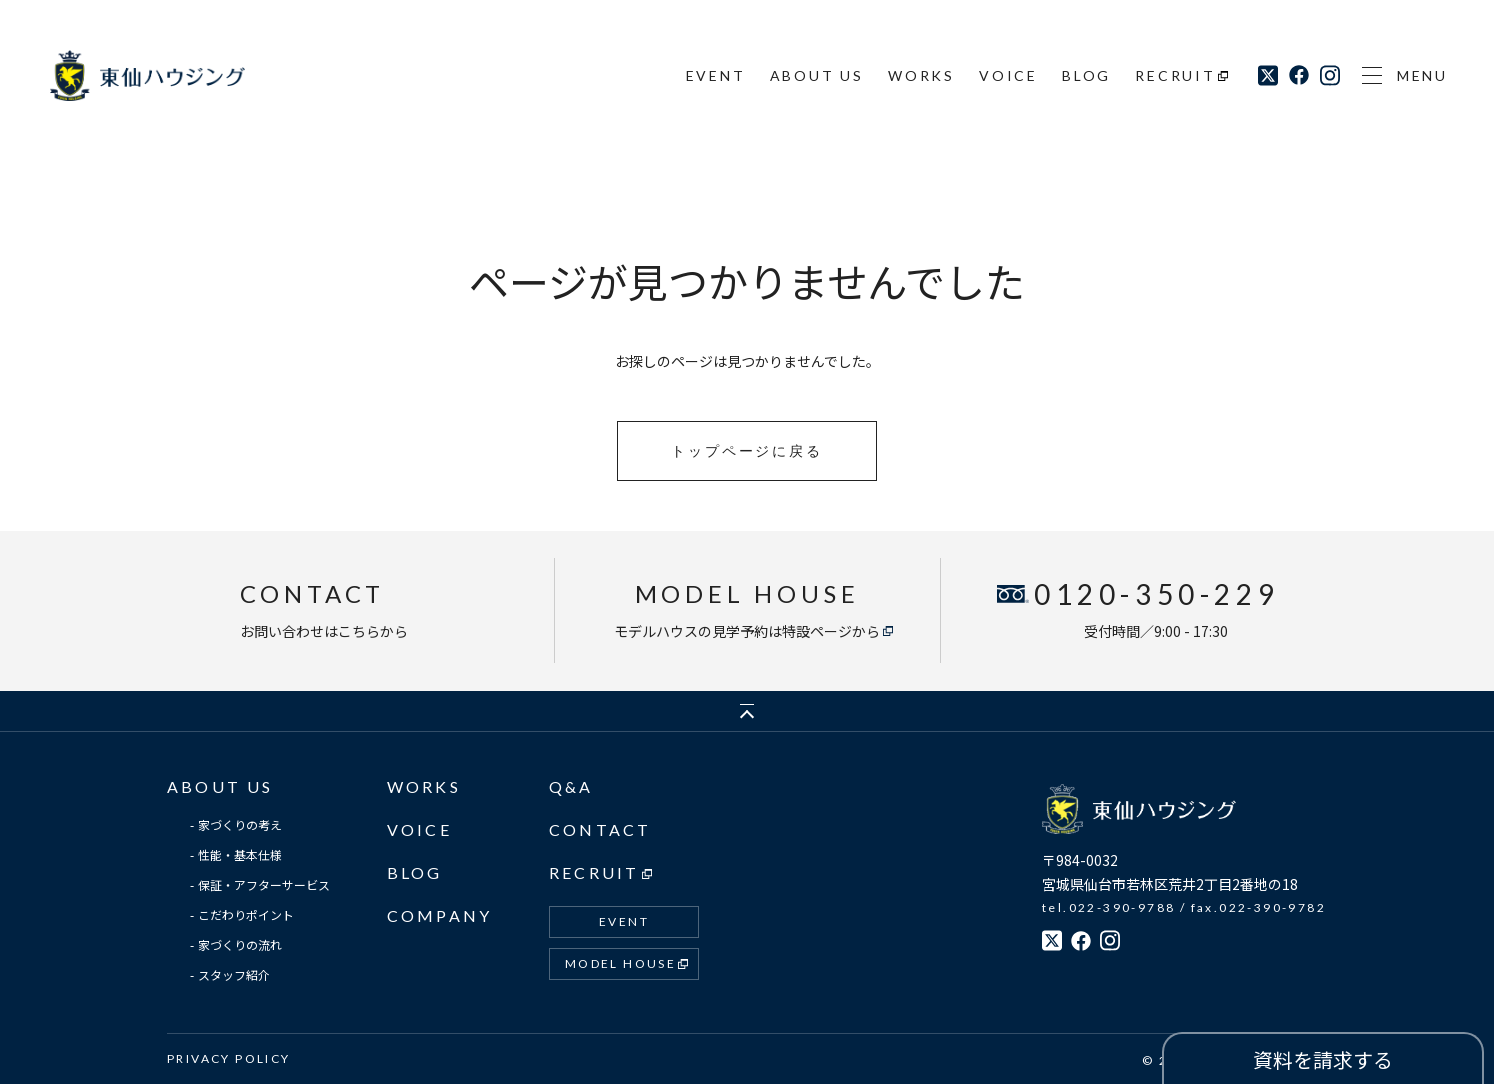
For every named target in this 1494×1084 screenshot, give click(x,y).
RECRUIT (1175, 75)
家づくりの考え (240, 824)
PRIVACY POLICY (229, 1058)
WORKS (921, 75)
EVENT (716, 75)
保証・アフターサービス (264, 884)
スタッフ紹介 (234, 974)
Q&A (571, 786)
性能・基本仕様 (240, 854)
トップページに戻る (746, 450)
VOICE (1008, 75)
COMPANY (439, 915)
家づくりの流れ (240, 944)
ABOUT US (817, 75)
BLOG (1086, 75)
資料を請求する (1323, 1059)
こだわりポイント (246, 914)
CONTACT (600, 829)
